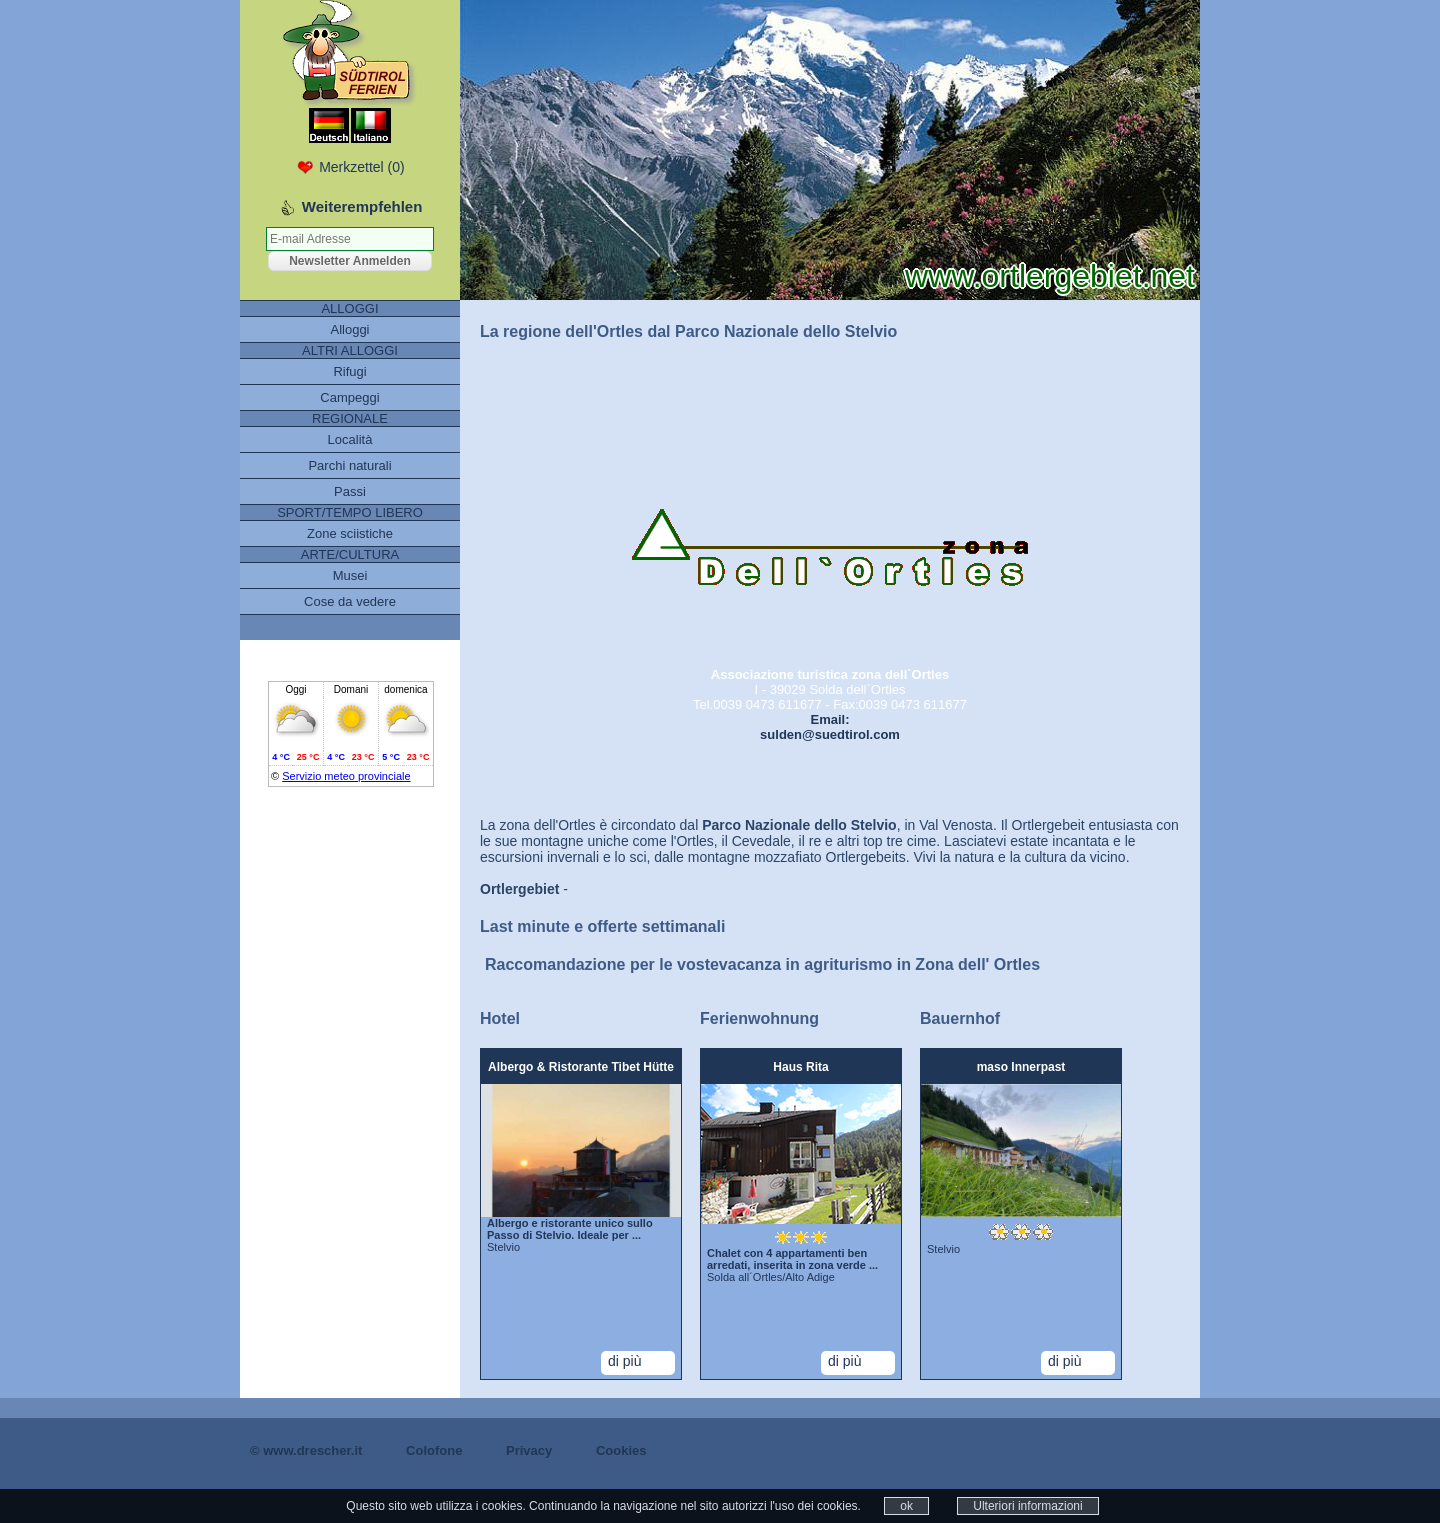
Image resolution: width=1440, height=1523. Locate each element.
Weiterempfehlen (362, 206)
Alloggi (349, 329)
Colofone (434, 1450)
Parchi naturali (349, 465)
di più (624, 1361)
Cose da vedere (350, 601)
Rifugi (349, 371)
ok (906, 1506)
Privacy (529, 1450)
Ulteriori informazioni (1027, 1506)
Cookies (621, 1450)
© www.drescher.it (306, 1450)
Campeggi (349, 397)
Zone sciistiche (350, 533)
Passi (350, 491)
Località (350, 439)
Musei (350, 575)
